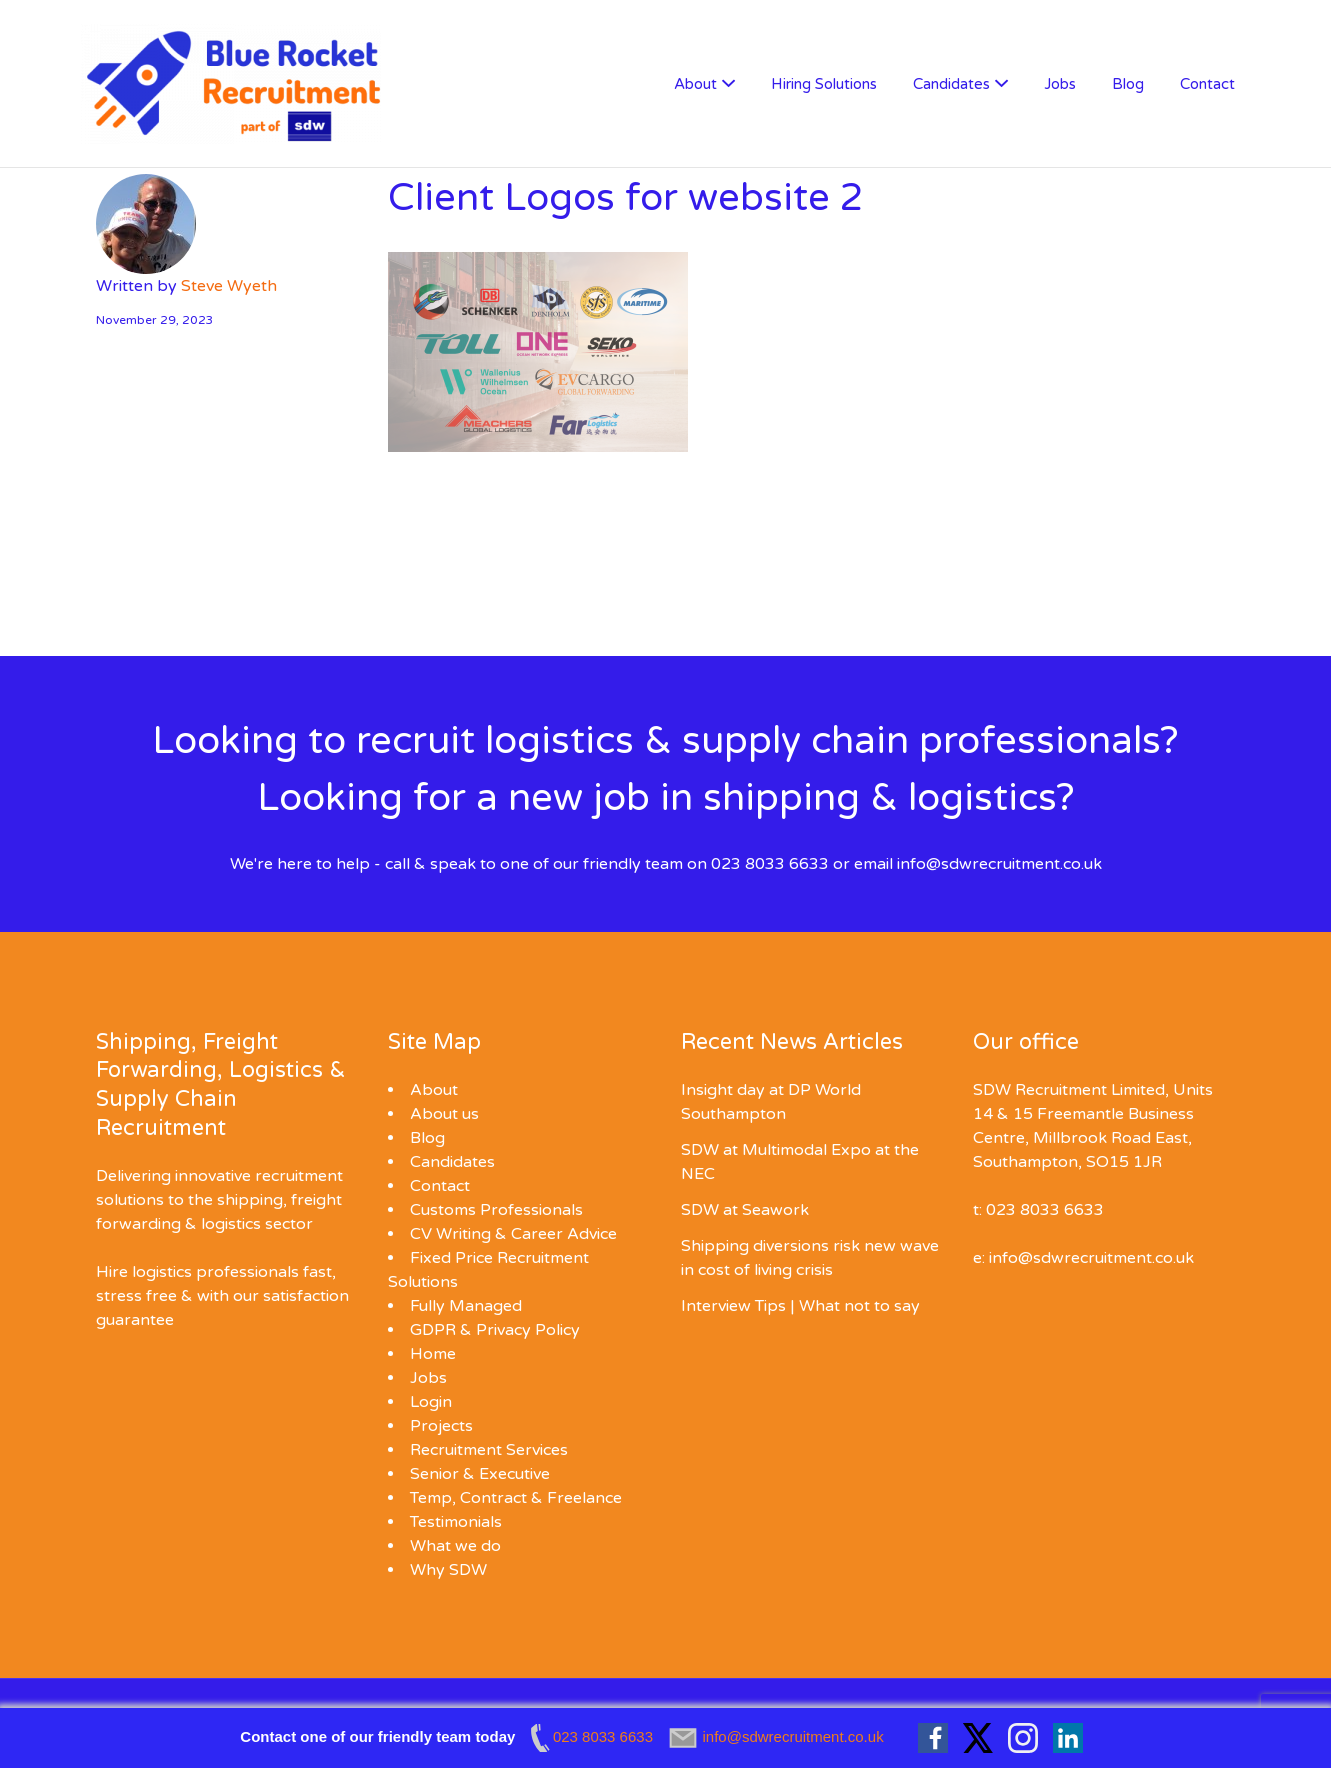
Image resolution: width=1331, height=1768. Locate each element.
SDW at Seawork (745, 1210)
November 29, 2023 (155, 320)
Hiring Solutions (824, 84)
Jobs (1060, 84)
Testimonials (456, 1522)
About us (444, 1114)
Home (433, 1354)
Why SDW (448, 1570)
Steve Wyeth (229, 286)
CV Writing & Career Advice (513, 1234)
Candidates (951, 84)
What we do (455, 1546)
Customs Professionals (496, 1210)
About (695, 84)
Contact (1207, 84)
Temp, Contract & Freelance (516, 1498)
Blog (1128, 84)
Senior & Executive (480, 1474)
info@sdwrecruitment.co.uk (999, 864)
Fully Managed (466, 1306)
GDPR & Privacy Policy (495, 1330)
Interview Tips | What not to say (800, 1306)
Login (431, 1402)
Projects (441, 1426)
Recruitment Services (489, 1450)
